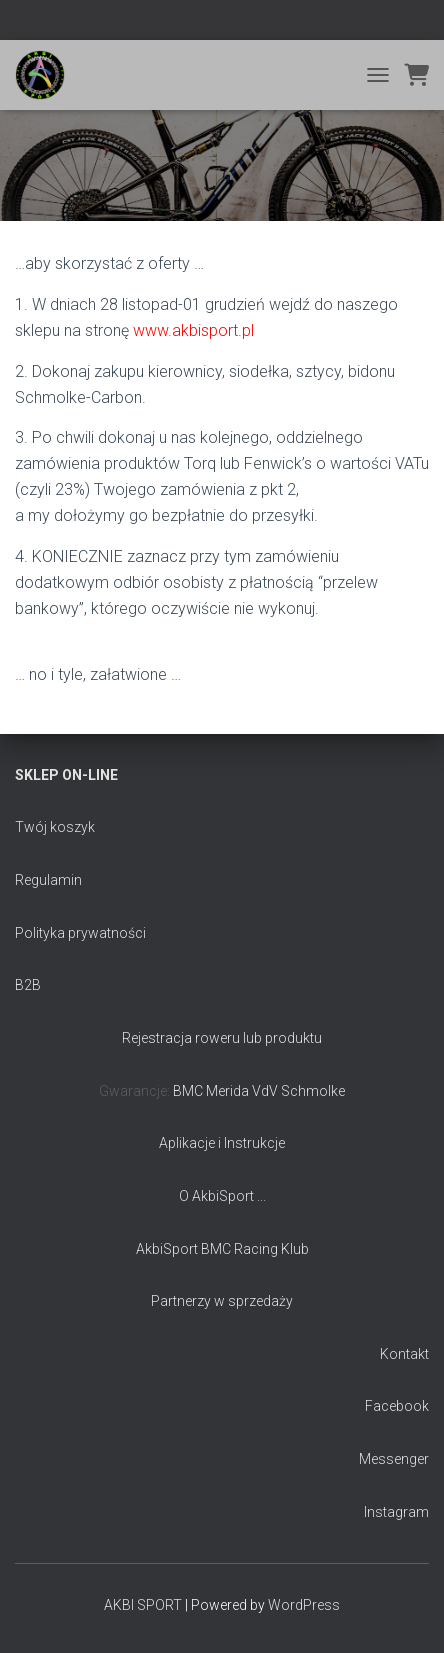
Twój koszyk (55, 827)
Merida (227, 1091)
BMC (189, 1091)
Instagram (396, 1512)
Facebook (397, 1406)
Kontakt (404, 1354)
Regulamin (48, 880)
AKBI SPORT (143, 1605)
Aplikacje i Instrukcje (222, 1143)
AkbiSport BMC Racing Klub (222, 1249)
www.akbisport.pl (193, 330)
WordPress (304, 1605)
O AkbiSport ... (222, 1196)
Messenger (394, 1459)
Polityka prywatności (80, 933)
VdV (266, 1091)
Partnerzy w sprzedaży (222, 1301)
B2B (28, 985)
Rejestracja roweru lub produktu (222, 1038)
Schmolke (313, 1091)
